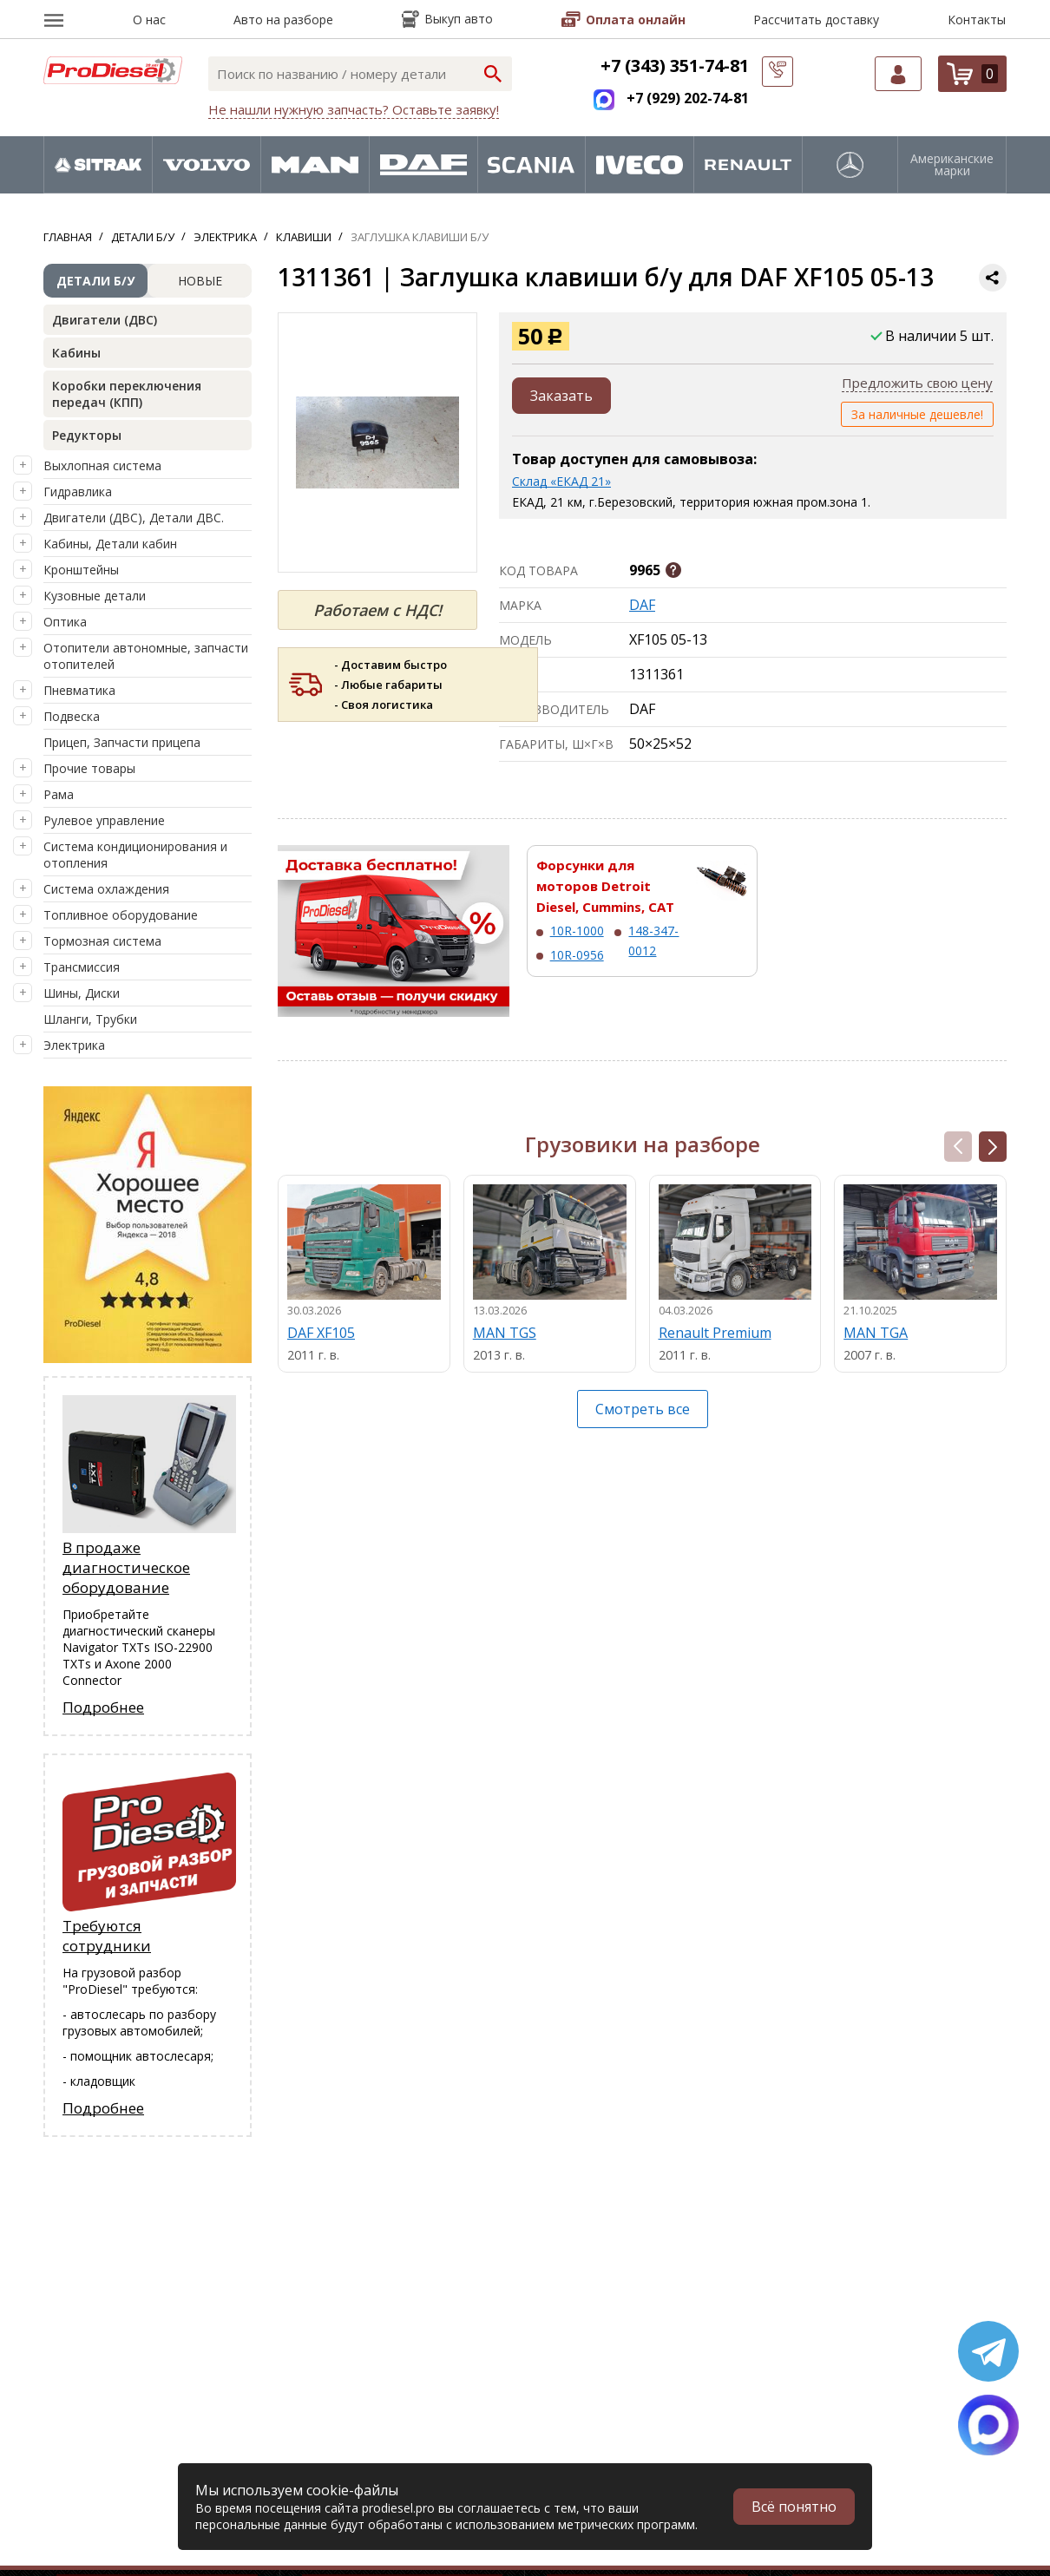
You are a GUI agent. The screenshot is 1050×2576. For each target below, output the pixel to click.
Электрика (74, 1045)
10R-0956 (577, 955)
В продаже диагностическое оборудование (126, 1567)
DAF (642, 604)
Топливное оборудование (120, 915)
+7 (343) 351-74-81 (674, 65)
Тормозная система (102, 941)
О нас (149, 19)
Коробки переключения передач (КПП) (126, 393)
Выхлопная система (102, 465)
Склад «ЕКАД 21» (561, 481)
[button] (993, 1146)
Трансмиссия (81, 967)
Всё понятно (794, 2506)
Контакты (977, 19)
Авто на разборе (283, 19)
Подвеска (71, 716)
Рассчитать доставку (816, 19)
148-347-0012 (653, 940)
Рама (58, 794)
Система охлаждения (106, 889)
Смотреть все (642, 1409)
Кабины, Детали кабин (110, 543)
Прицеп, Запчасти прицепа (121, 742)
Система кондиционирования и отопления (135, 854)
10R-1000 (577, 930)
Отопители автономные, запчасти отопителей (145, 655)
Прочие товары (89, 768)
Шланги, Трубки (90, 1019)
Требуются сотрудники (106, 1936)
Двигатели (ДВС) (104, 319)
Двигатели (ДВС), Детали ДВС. (133, 517)
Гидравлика (77, 491)
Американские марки (952, 165)
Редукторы (86, 435)
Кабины (76, 352)
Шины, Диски (81, 993)
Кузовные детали (94, 595)
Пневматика (79, 690)
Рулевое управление (104, 820)
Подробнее (103, 1707)
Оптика (65, 621)
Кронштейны (81, 569)
